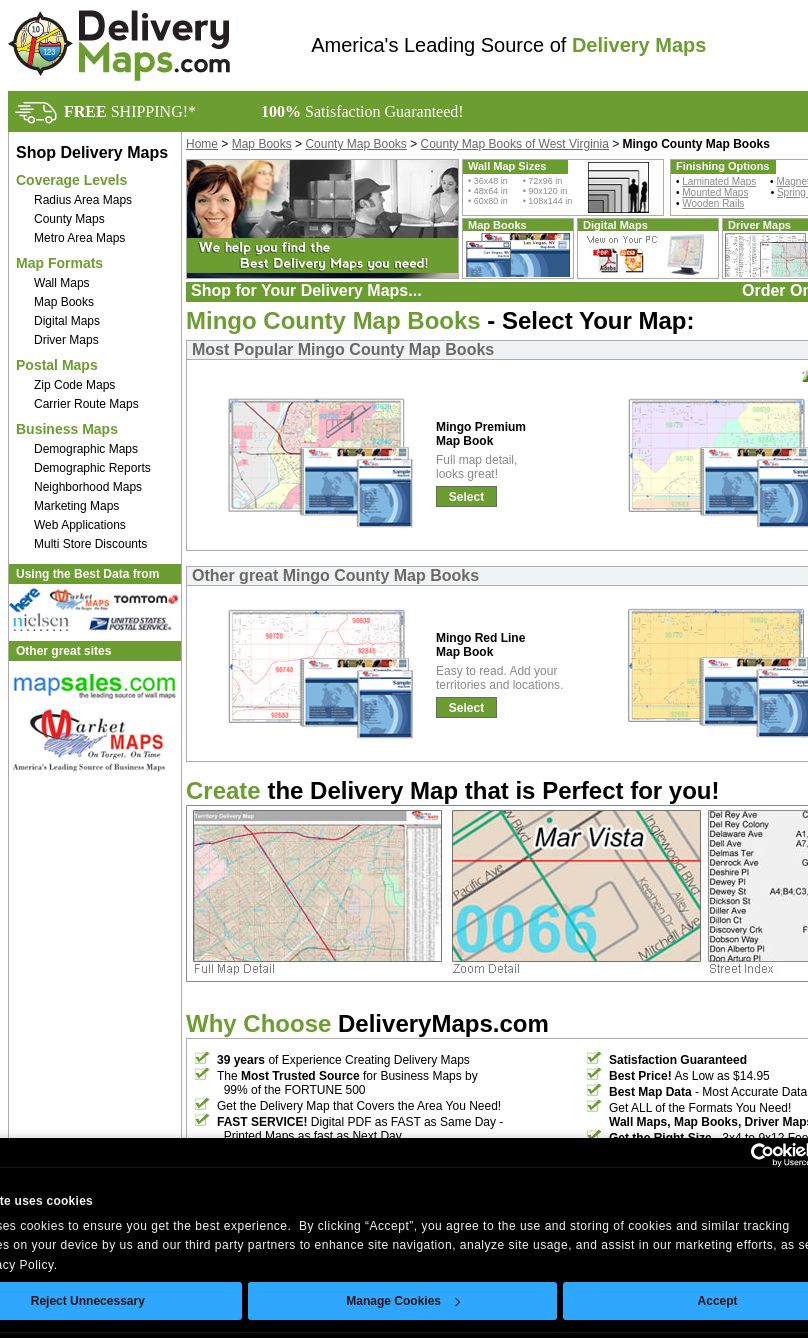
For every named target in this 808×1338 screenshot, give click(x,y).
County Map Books (355, 144)
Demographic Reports (92, 468)
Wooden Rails (713, 203)
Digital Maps (67, 321)
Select (466, 497)
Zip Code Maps (74, 385)
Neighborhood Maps (88, 487)
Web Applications (80, 525)
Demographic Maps (86, 449)
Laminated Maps (719, 181)
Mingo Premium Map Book (481, 434)
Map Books (64, 302)
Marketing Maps (76, 506)
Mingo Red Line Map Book (480, 645)
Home (202, 144)
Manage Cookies (403, 1301)
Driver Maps (66, 340)
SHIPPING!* (130, 111)
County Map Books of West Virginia (515, 144)
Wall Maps (62, 283)
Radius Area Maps (83, 200)
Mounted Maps (715, 192)
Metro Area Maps (79, 238)
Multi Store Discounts (90, 544)
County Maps (69, 219)
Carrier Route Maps (86, 404)
